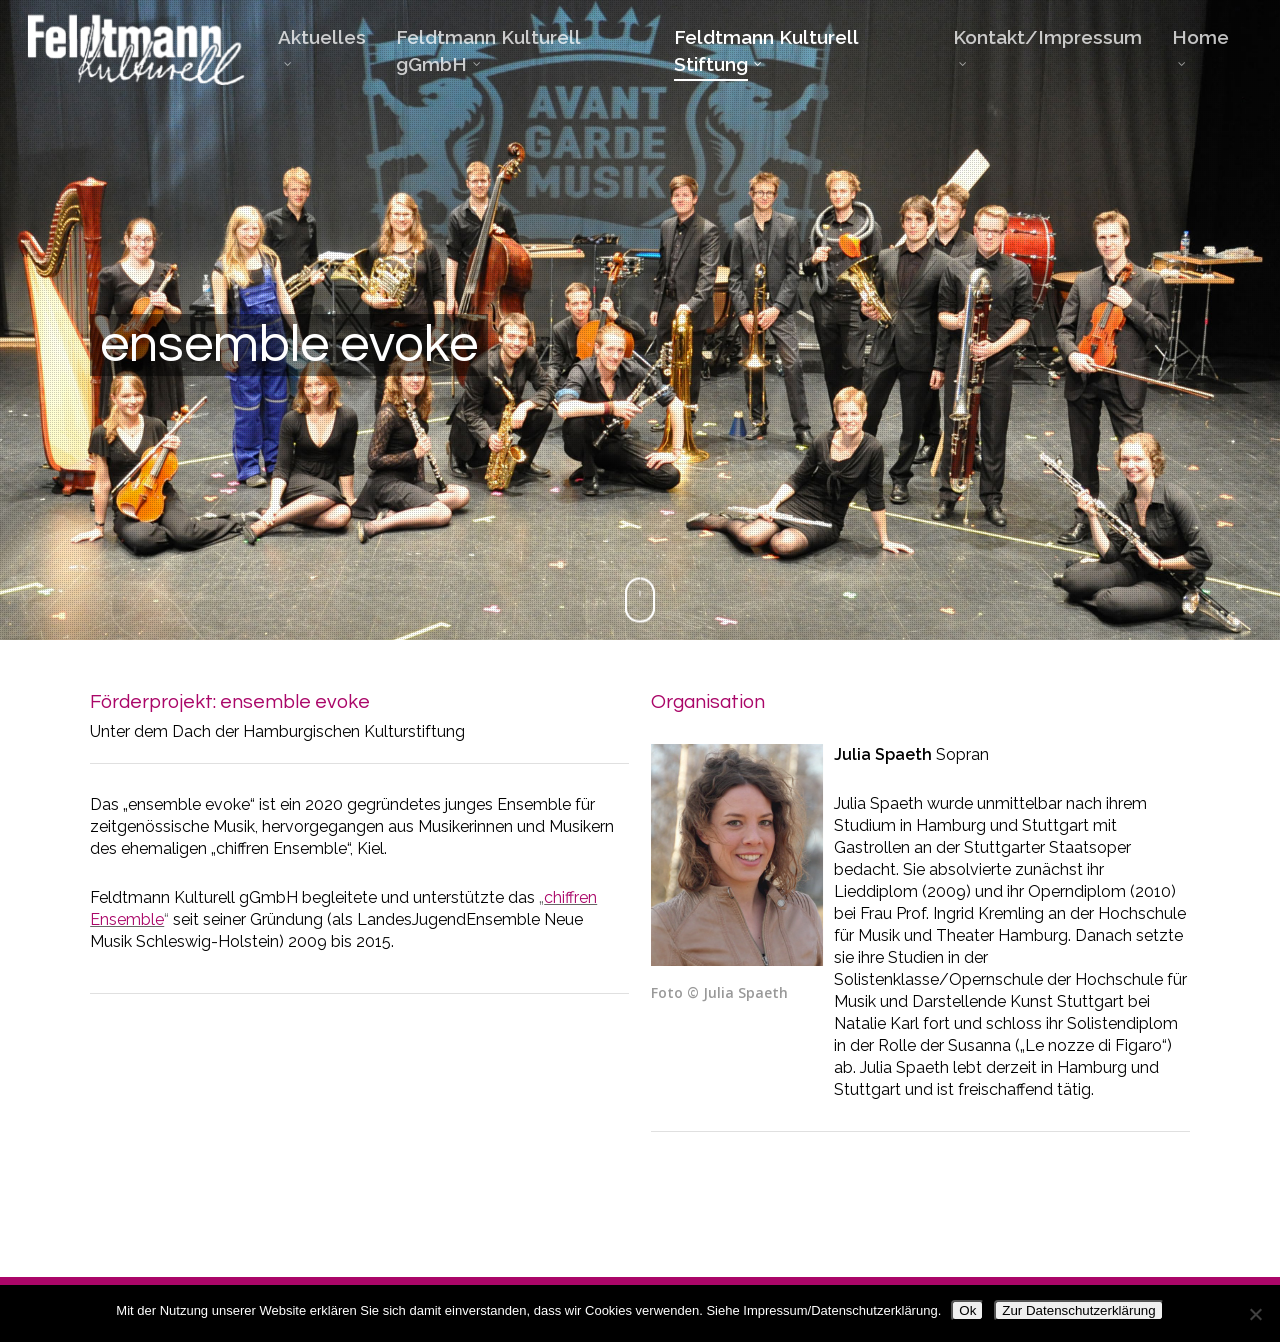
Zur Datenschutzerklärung (1078, 1310)
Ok (967, 1310)
